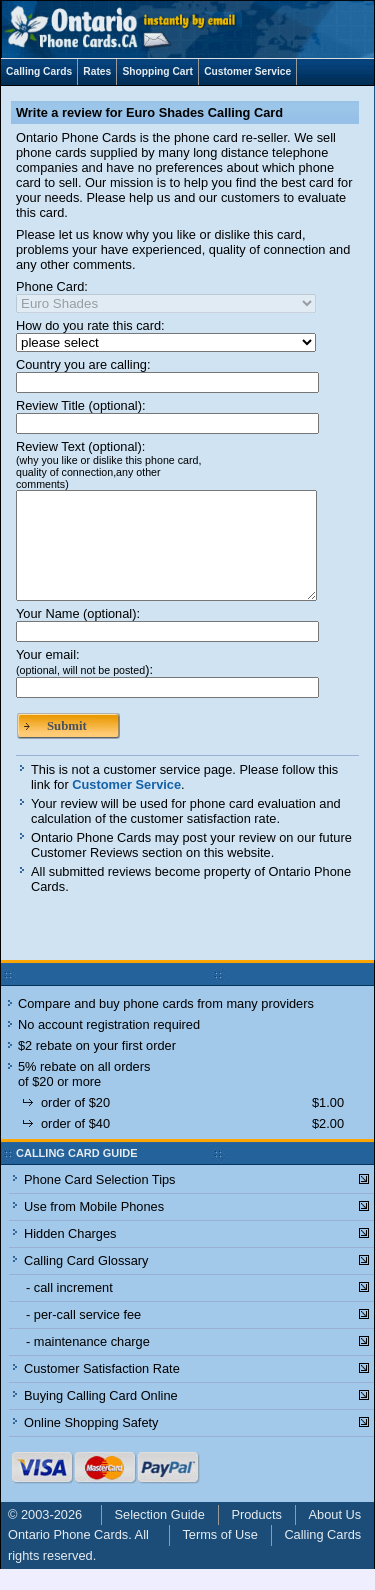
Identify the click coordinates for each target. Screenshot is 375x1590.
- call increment (69, 1308)
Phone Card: (52, 286)
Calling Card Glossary (86, 1281)
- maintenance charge (88, 1362)
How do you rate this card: (90, 325)
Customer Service (247, 71)
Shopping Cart (157, 71)
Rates (97, 71)
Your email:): (84, 683)
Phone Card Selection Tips (100, 1200)
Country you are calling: (83, 364)
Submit (67, 747)
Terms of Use (219, 1555)
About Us (335, 1535)
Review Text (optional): (108, 464)
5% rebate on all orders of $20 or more (84, 1095)
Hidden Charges (70, 1254)
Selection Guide (160, 1535)
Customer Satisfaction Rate (102, 1389)
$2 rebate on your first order (97, 1066)
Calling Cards (39, 71)
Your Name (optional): (78, 634)
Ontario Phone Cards (68, 1555)
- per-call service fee (83, 1335)
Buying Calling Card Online (101, 1416)
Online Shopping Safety (91, 1443)
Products (256, 1535)
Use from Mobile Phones (94, 1227)
